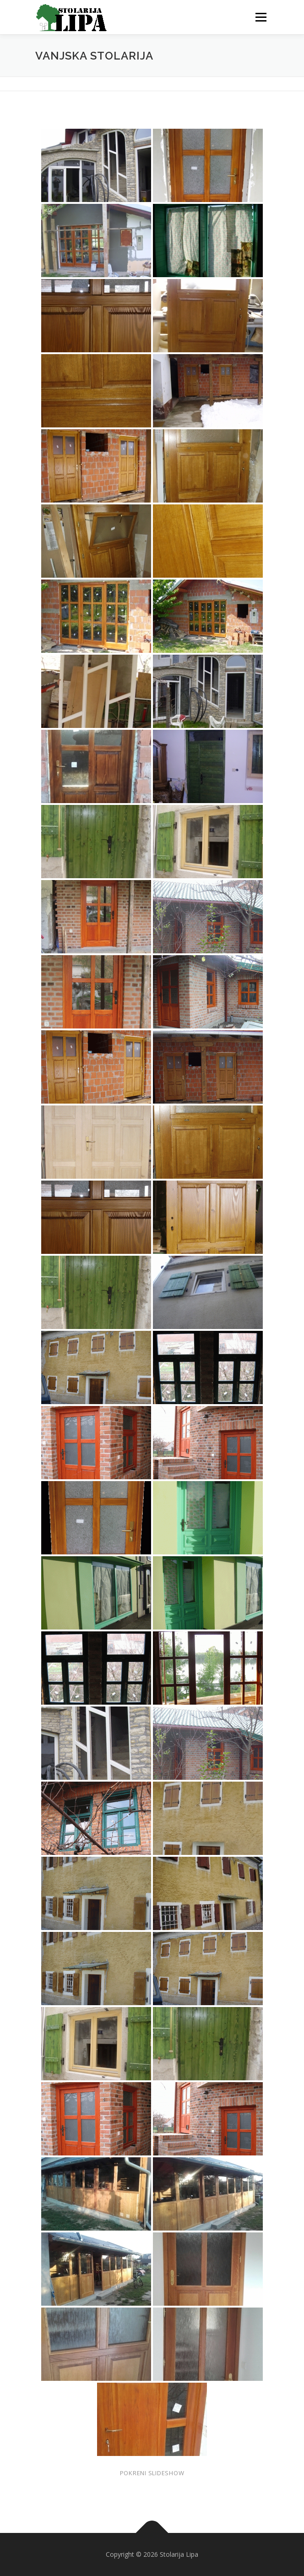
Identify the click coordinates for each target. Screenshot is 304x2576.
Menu (260, 17)
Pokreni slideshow (152, 2473)
